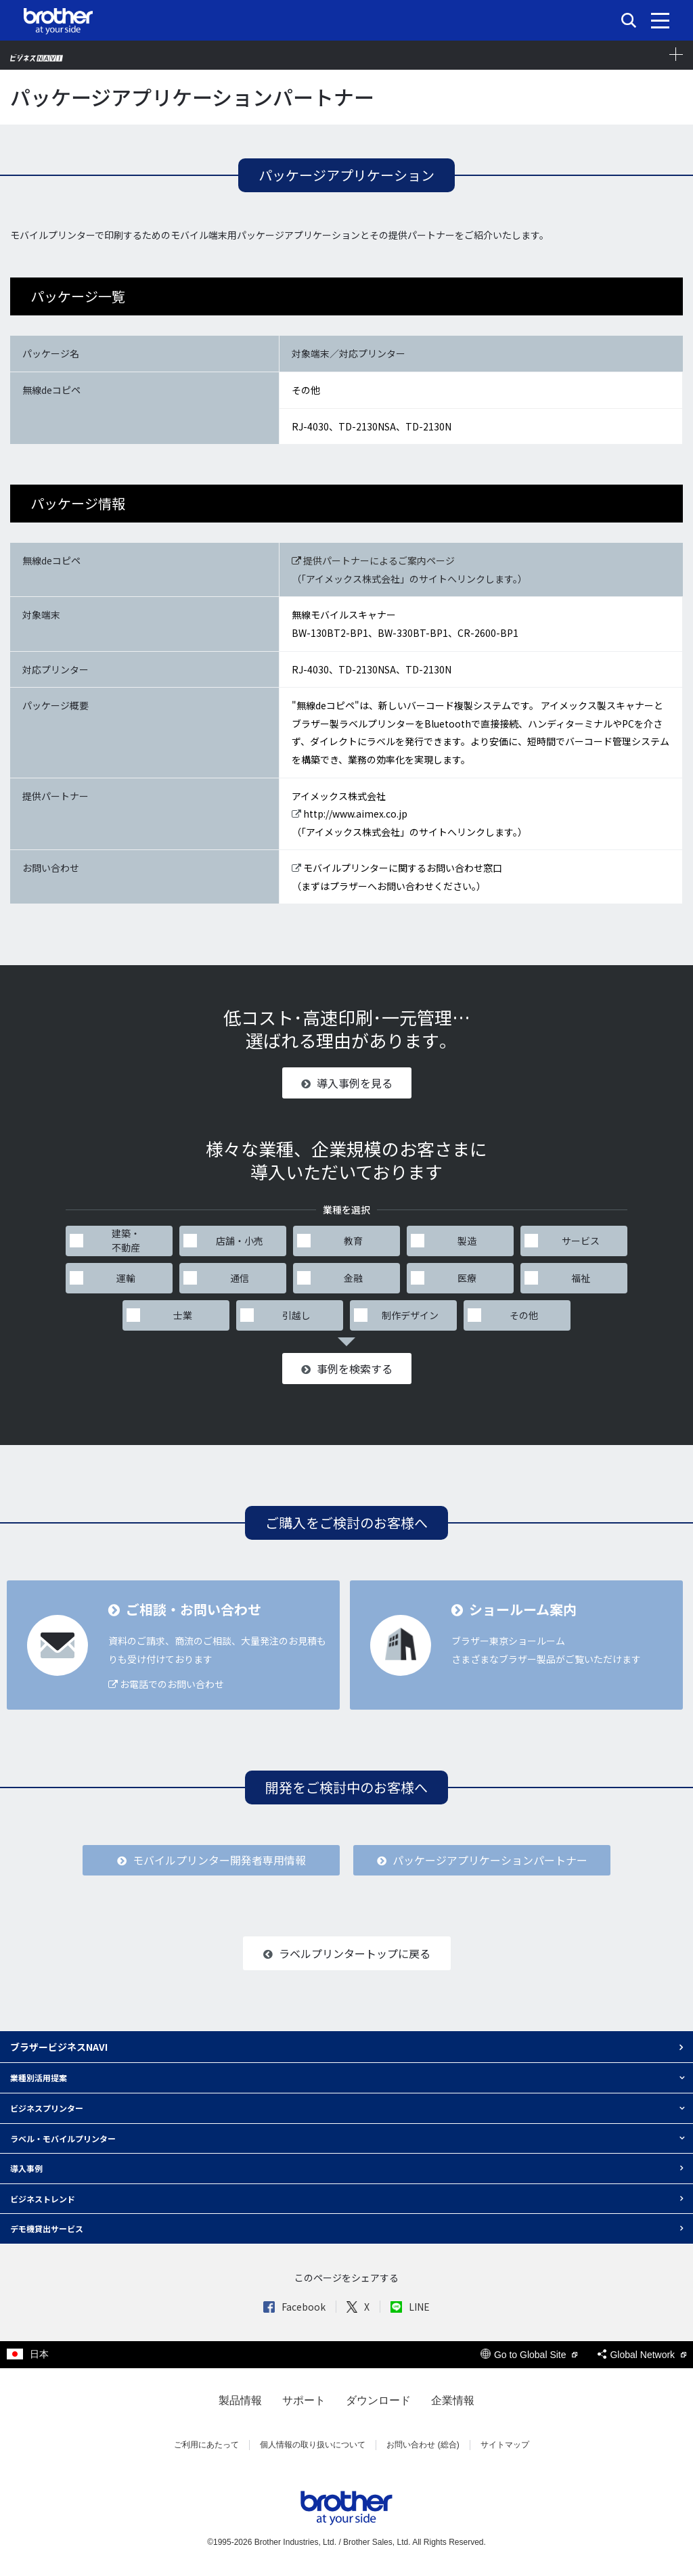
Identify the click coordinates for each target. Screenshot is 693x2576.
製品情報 (240, 2400)
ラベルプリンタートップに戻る (346, 1953)
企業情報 (452, 2400)
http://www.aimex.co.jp (349, 813)
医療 (466, 1278)
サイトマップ (504, 2444)
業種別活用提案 (38, 2077)
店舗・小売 (239, 1240)
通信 (239, 1278)
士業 (182, 1315)
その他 (524, 1315)
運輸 (125, 1278)
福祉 (580, 1278)
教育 (353, 1240)
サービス (581, 1240)
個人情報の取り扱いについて (312, 2444)
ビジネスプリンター (46, 2108)
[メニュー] (660, 20)
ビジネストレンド (42, 2198)
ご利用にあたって (206, 2444)
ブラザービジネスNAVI (59, 2046)
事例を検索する (347, 1368)
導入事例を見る (347, 1083)
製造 (466, 1240)
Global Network (642, 2354)
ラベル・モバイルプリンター (63, 2138)
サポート (304, 2400)
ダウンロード (378, 2400)
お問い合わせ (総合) (422, 2444)
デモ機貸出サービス (46, 2228)
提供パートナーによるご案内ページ (373, 560)
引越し (296, 1315)
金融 (353, 1278)
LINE (410, 2306)
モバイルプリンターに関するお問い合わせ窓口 (397, 867)
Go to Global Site (529, 2354)
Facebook (294, 2306)
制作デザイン (410, 1315)
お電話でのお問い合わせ (166, 1684)
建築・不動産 (126, 1240)
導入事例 (26, 2168)
